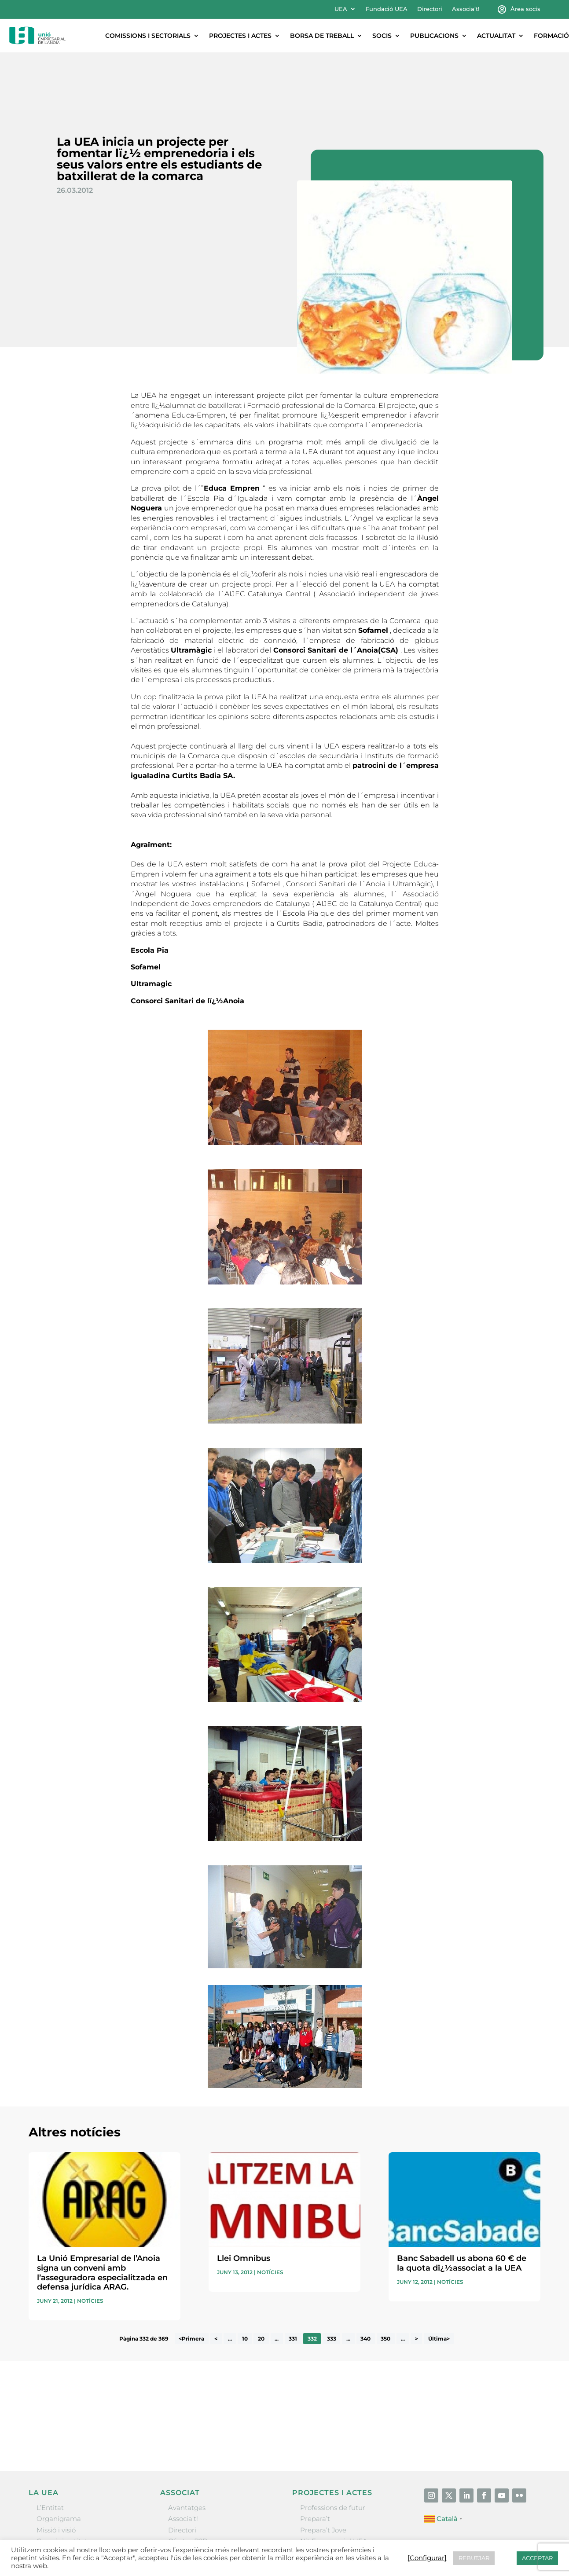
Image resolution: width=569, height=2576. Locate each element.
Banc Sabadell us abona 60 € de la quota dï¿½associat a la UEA (461, 2205)
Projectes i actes (240, 36)
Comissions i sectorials (148, 36)
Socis (382, 36)
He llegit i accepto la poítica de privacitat (403, 2363)
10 (245, 2280)
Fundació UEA (386, 9)
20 (261, 2280)
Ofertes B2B (187, 2483)
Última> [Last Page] (439, 2280)
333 (331, 2280)
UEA (340, 9)
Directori (429, 9)
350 (385, 2280)
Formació (551, 36)
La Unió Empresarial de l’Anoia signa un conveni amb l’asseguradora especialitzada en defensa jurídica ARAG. (102, 2215)
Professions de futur (332, 2449)
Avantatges (187, 2449)
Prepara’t (315, 2460)
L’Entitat (50, 2449)
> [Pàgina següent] (416, 2280)
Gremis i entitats (64, 2483)
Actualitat (496, 36)
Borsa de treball (322, 36)
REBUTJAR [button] (474, 2557)
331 (293, 2280)
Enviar (520, 2378)
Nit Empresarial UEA (333, 2483)
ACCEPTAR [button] (537, 2557)
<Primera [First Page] (191, 2280)
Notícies (90, 2242)
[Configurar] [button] (427, 2558)
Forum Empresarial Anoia (342, 2494)
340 (365, 2280)
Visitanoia (316, 2516)
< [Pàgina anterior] (215, 2280)
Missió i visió (56, 2472)
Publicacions (434, 36)
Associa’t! (465, 9)
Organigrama (59, 2460)
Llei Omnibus (243, 2200)
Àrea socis (525, 9)
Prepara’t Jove (323, 2472)
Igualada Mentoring (332, 2505)
